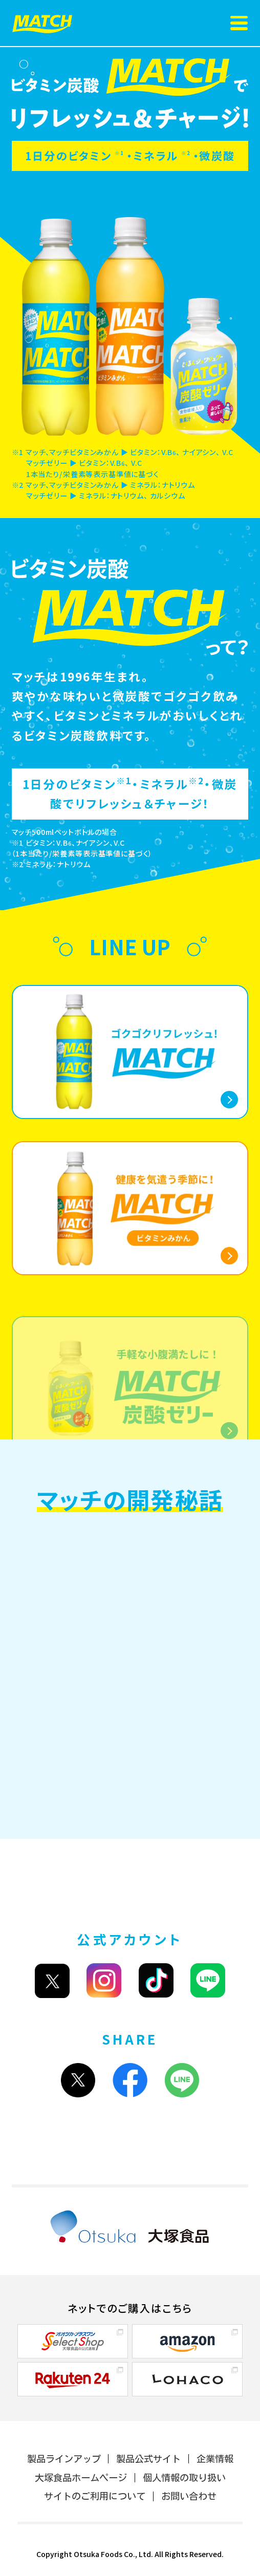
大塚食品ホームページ (81, 2477)
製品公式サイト (148, 2458)
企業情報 (215, 2458)
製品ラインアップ (64, 2458)
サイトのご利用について (94, 2496)
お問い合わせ (188, 2496)
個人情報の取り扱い (184, 2477)
